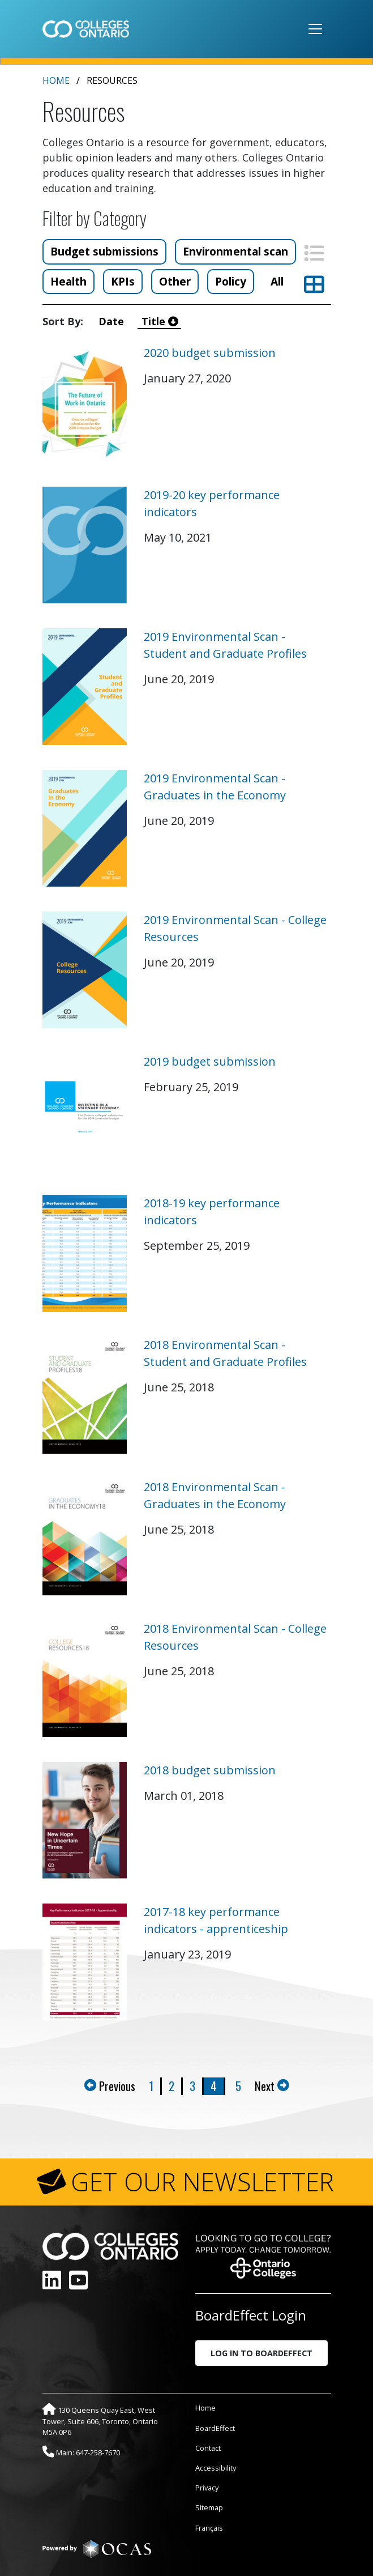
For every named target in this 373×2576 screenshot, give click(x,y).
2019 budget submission (210, 1061)
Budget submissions (104, 251)
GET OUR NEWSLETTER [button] (202, 2182)
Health (68, 281)
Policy (230, 281)
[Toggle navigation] (315, 29)
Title (160, 321)
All (277, 281)
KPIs (123, 281)
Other (175, 281)
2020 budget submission (210, 352)
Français (209, 2528)
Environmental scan (235, 251)
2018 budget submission (210, 1770)
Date (114, 321)
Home (56, 80)
